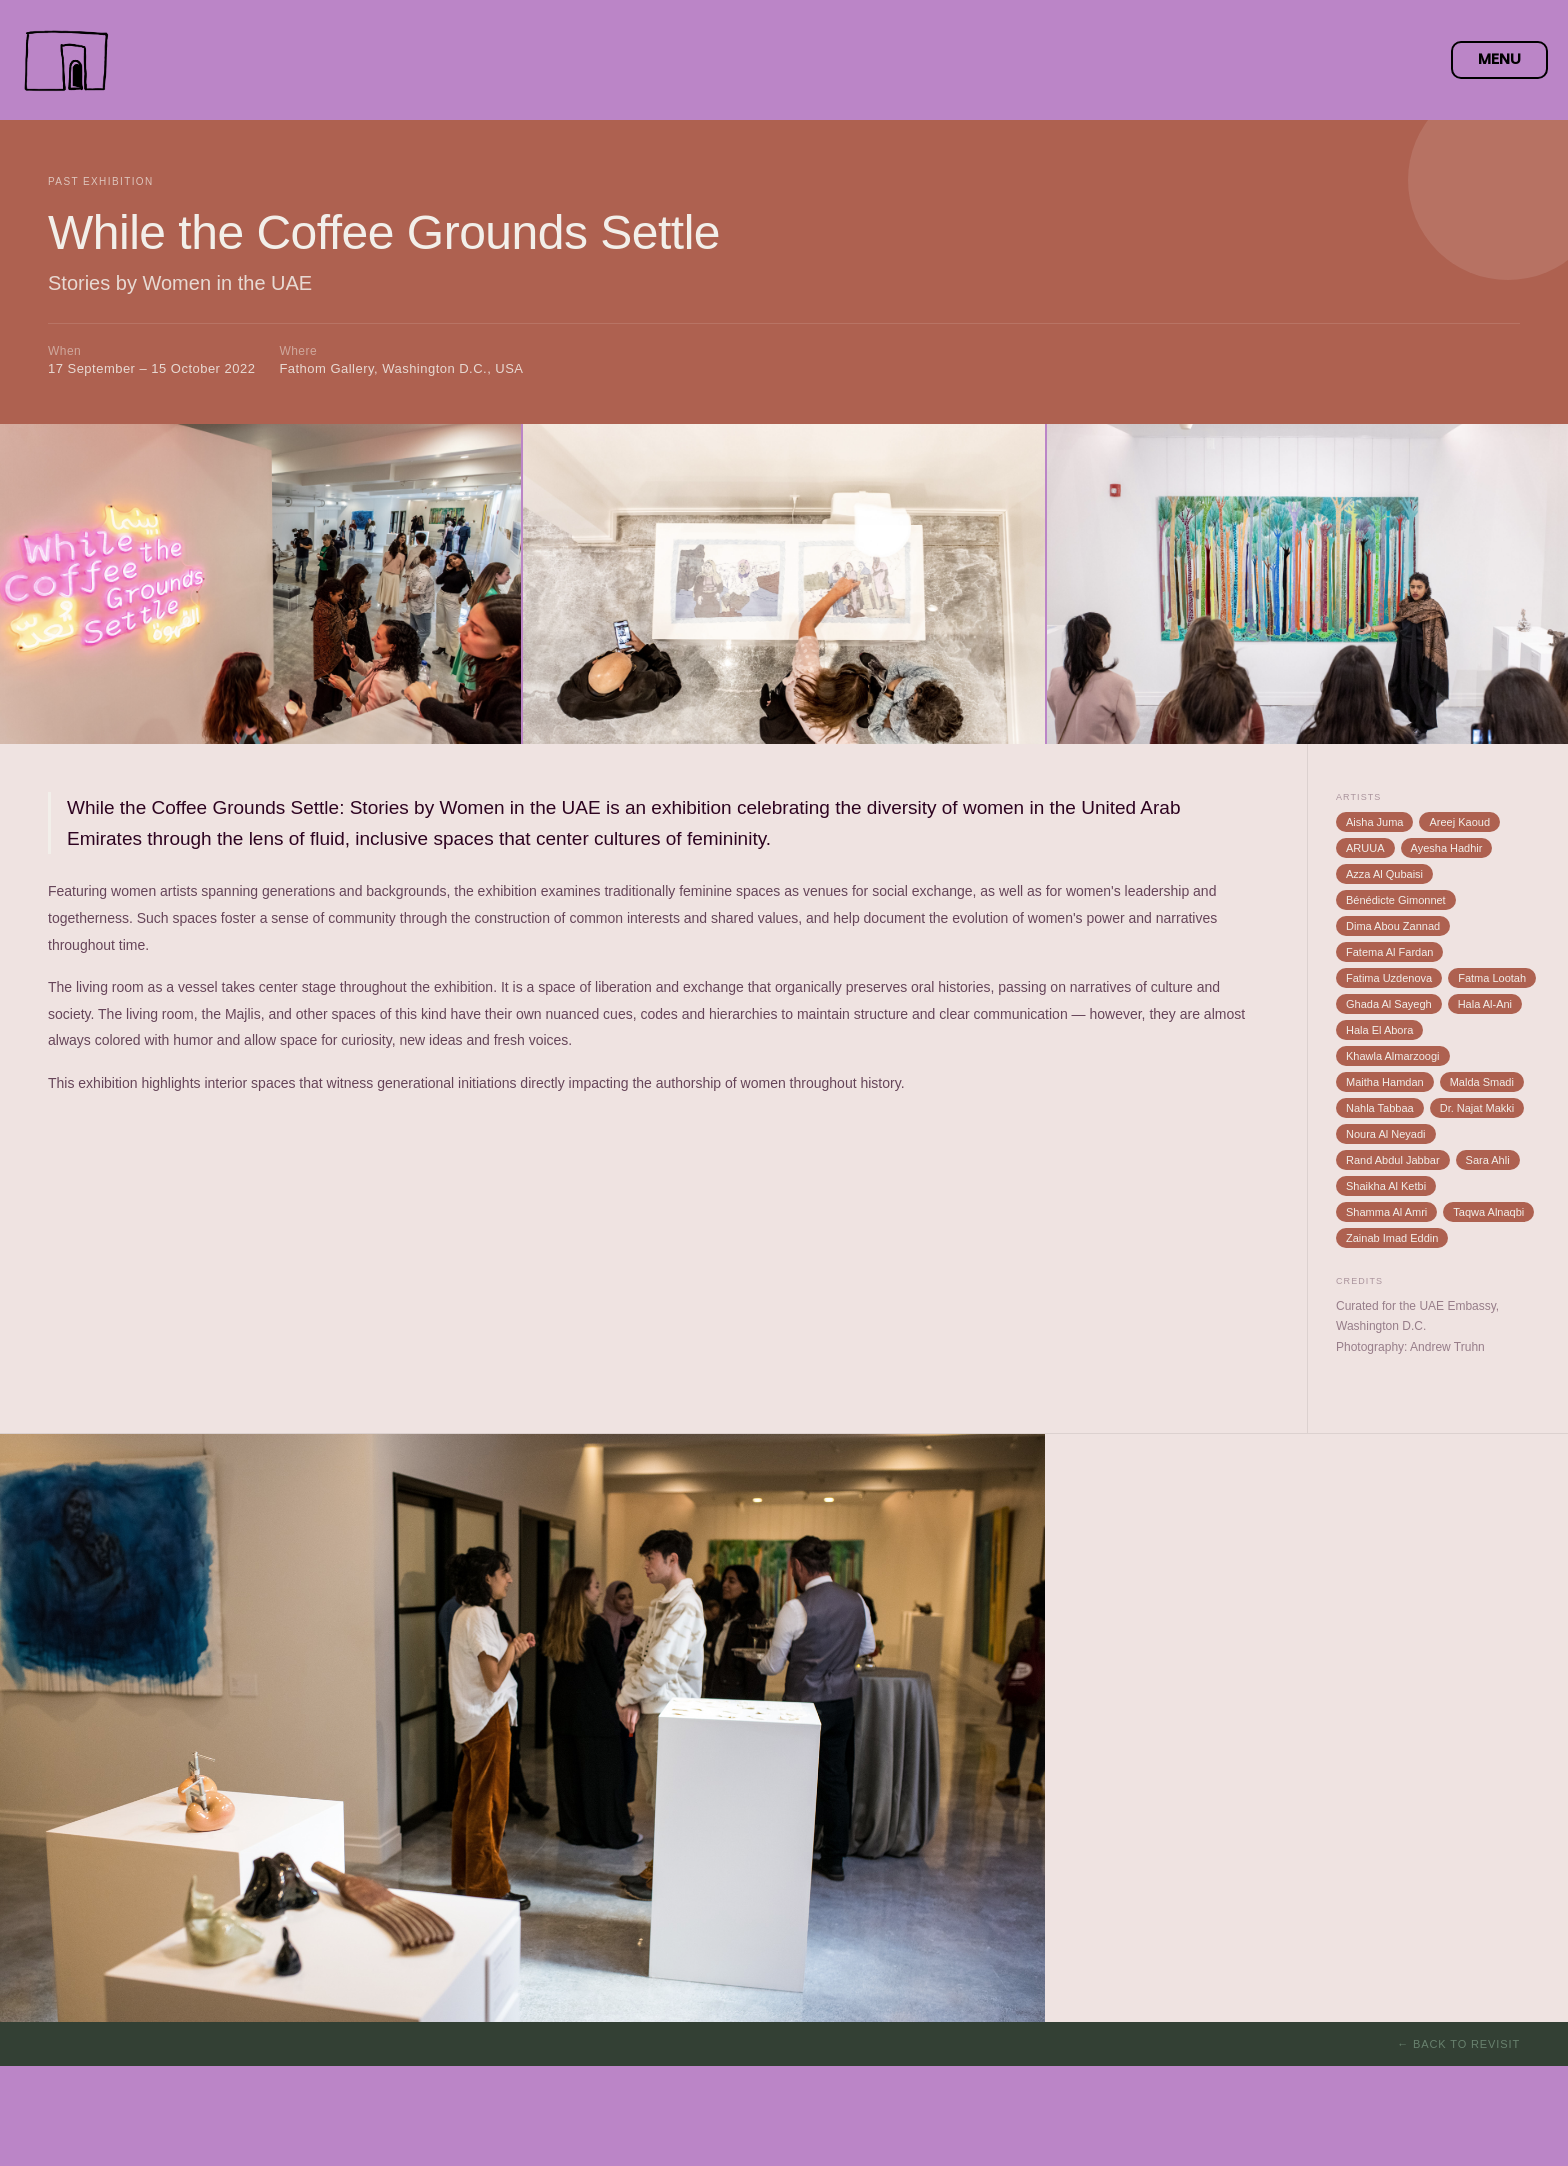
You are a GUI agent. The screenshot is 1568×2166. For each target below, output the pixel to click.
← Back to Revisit (1458, 2044)
